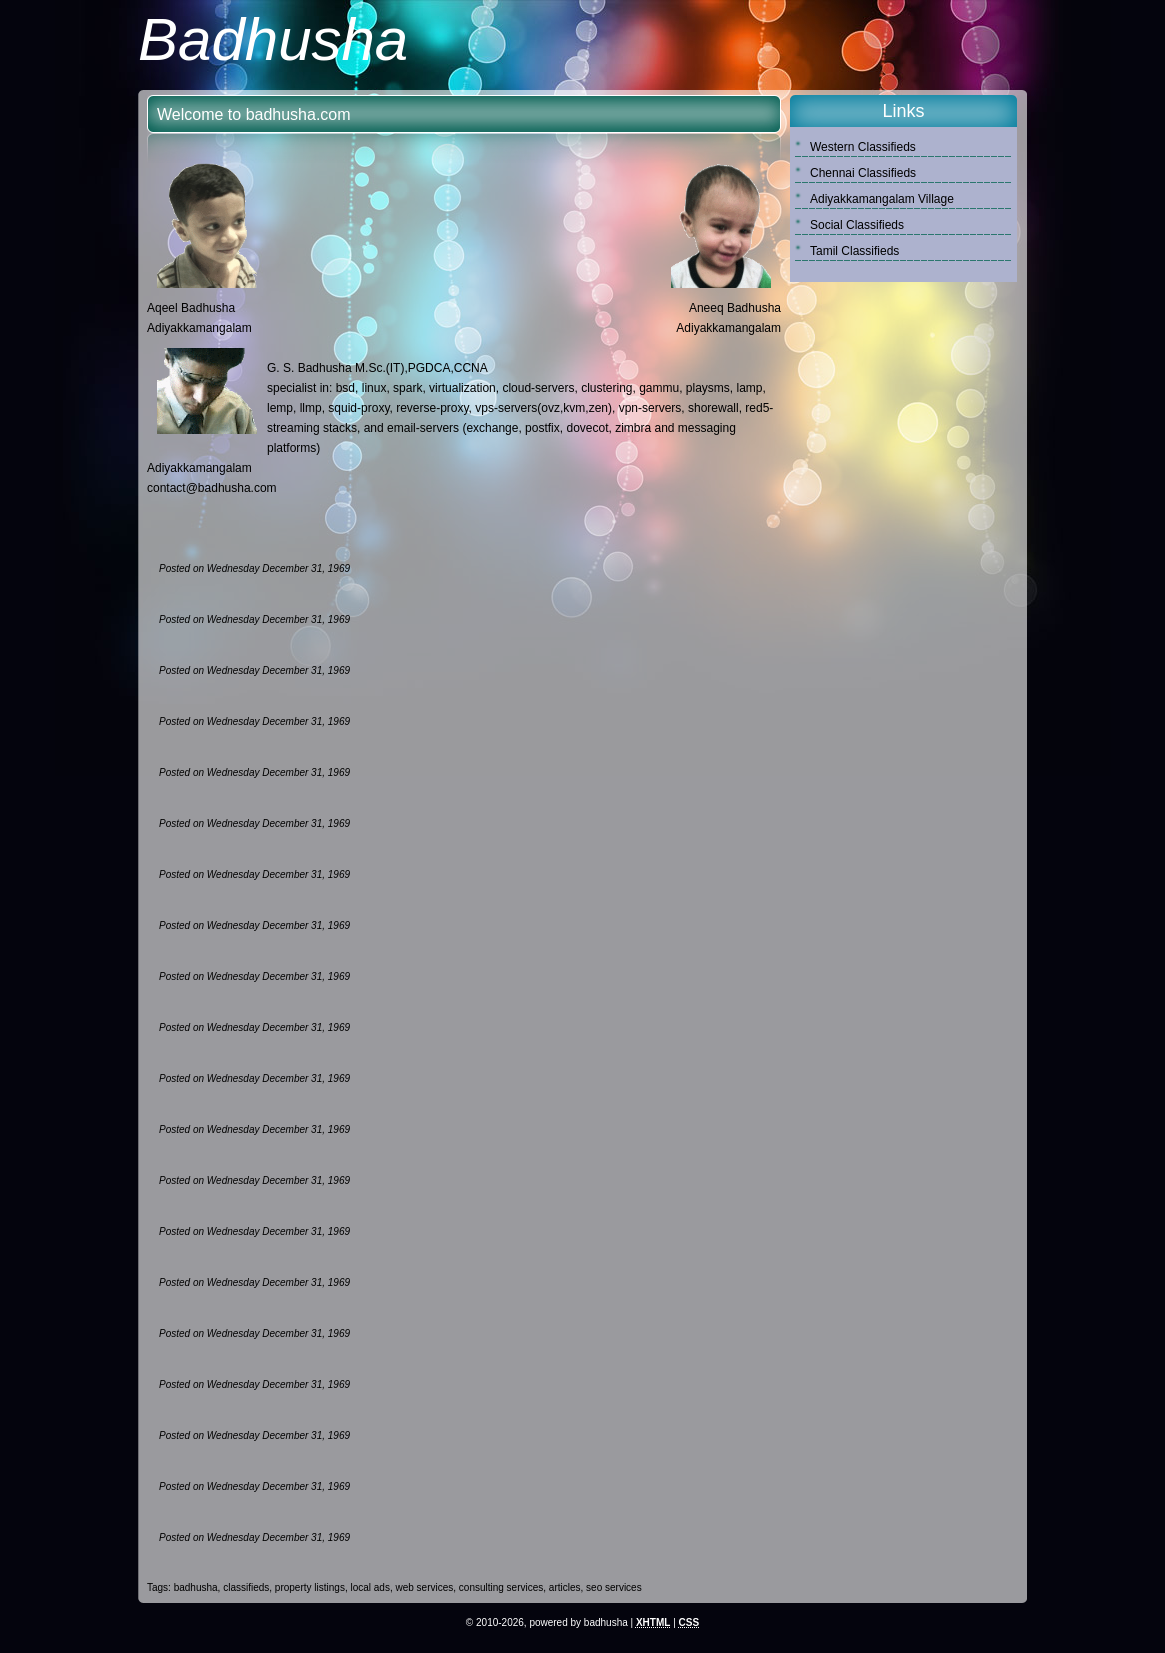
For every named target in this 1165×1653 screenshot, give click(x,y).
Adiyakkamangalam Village (882, 199)
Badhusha (273, 39)
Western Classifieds (863, 147)
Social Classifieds (857, 225)
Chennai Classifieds (863, 173)
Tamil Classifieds (854, 251)
